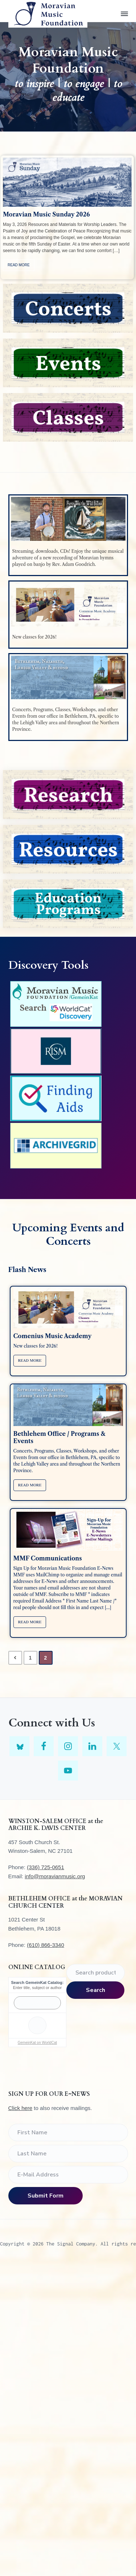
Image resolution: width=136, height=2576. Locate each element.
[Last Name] (68, 2153)
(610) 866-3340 (45, 1945)
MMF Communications (47, 1558)
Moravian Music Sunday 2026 (46, 214)
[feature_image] (67, 182)
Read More (19, 265)
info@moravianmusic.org (55, 1876)
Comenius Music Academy (52, 1336)
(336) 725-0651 (45, 1867)
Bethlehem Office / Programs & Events (59, 1437)
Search (95, 1990)
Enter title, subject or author (37, 1987)
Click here (20, 2108)
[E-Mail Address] (68, 2174)
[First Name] (68, 2132)
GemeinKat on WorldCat (37, 2043)
